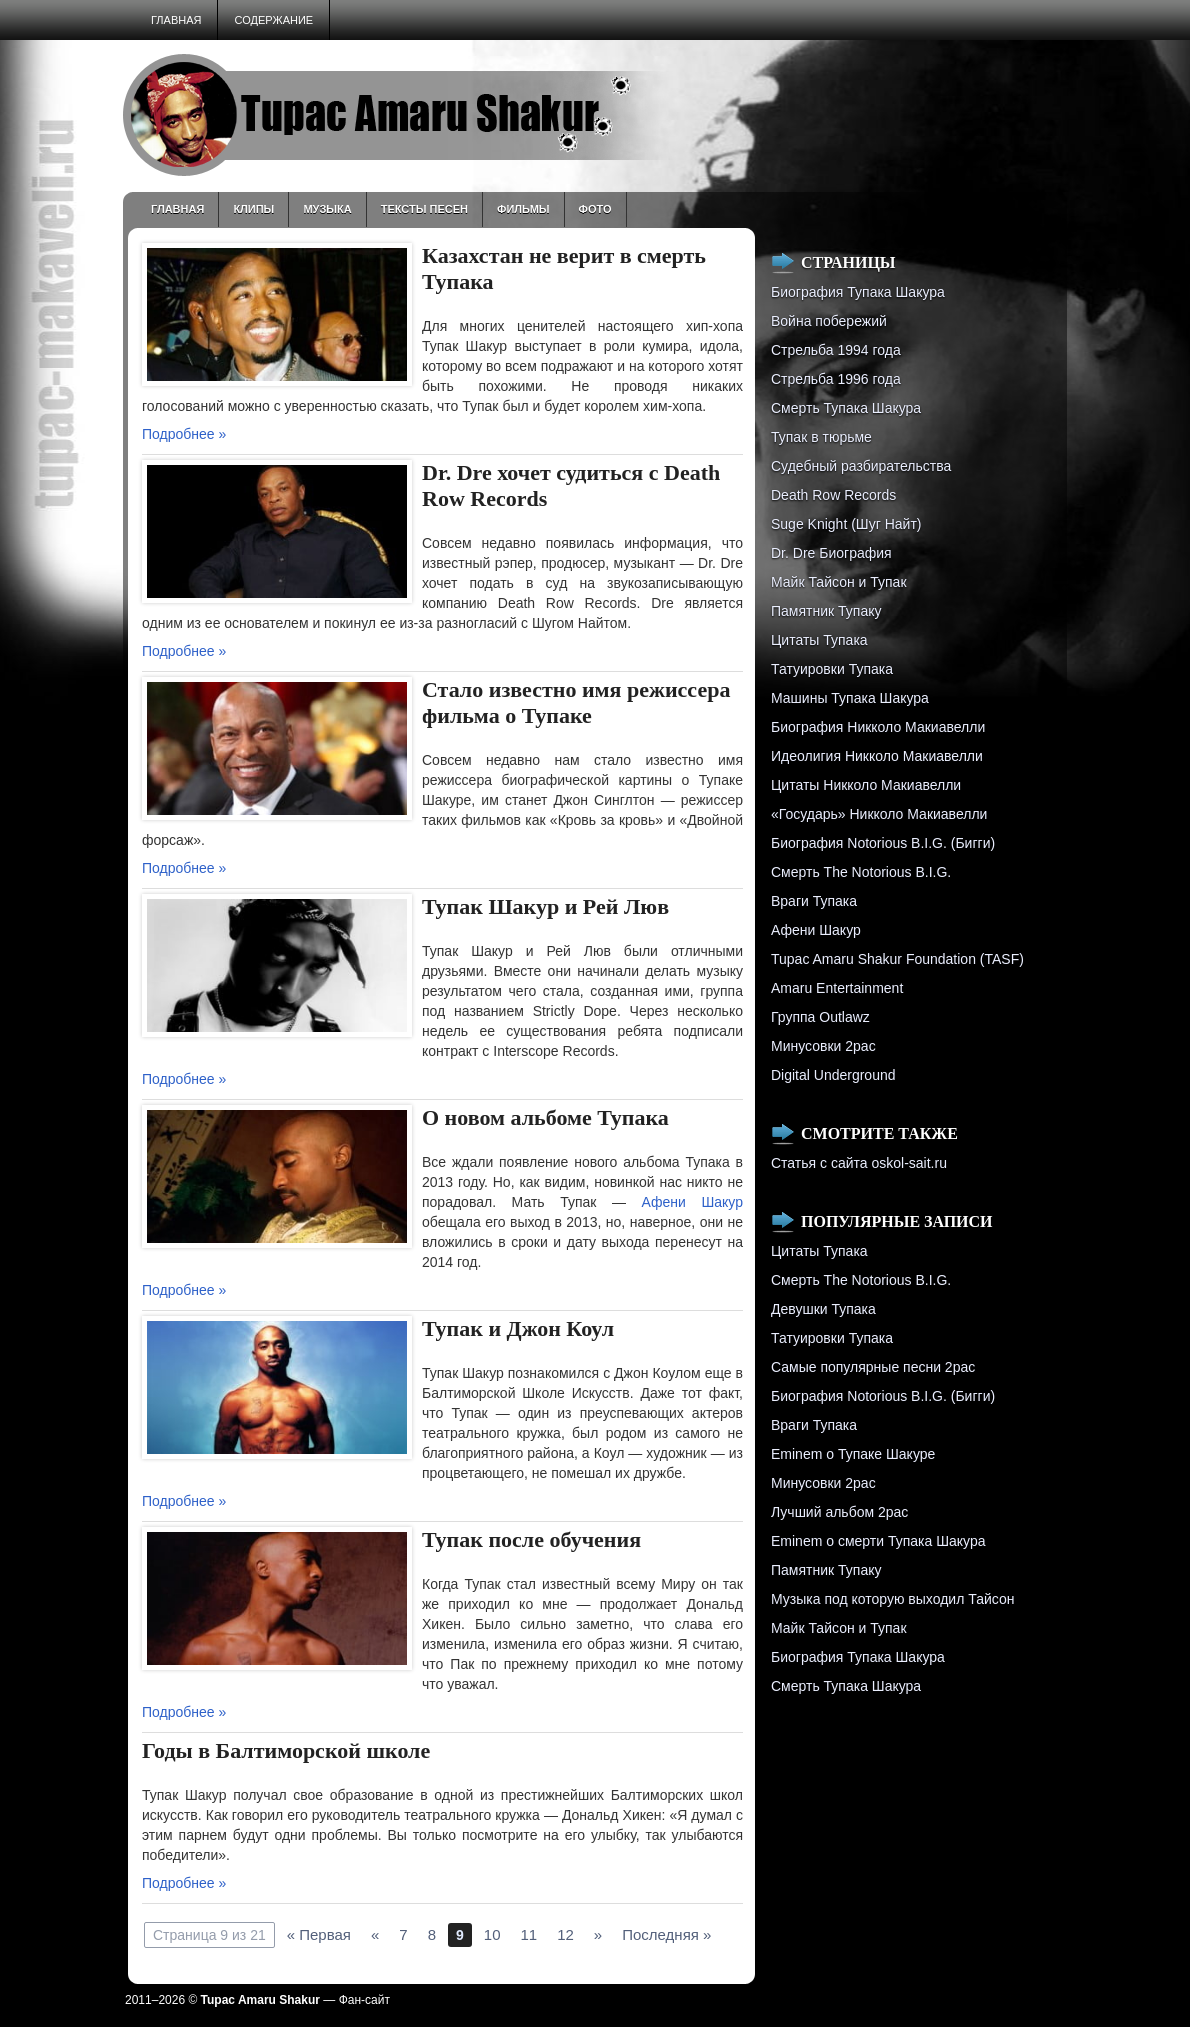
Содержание (273, 20)
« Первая (319, 1934)
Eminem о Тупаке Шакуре (853, 1454)
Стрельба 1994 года (836, 350)
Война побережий (829, 321)
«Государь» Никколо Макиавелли (879, 814)
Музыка (327, 209)
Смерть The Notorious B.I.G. (861, 872)
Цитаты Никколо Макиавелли (866, 785)
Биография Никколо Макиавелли (878, 727)
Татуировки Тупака (832, 669)
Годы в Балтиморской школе (286, 1750)
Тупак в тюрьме (821, 437)
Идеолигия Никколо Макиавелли (877, 756)
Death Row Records (833, 495)
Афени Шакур (692, 1202)
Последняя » (666, 1934)
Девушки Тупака (823, 1309)
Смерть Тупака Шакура (846, 408)
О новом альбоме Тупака (545, 1117)
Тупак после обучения (531, 1539)
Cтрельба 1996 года (836, 379)
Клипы (253, 209)
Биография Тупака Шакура (858, 292)
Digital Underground (833, 1075)
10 (492, 1934)
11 (528, 1934)
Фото (595, 209)
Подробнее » (184, 434)
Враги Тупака (814, 901)
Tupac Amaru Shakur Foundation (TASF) (897, 959)
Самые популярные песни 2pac (873, 1367)
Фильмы (523, 209)
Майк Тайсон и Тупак (839, 582)
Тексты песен (424, 209)
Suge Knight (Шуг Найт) (846, 524)
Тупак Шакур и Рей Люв (545, 906)
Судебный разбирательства (861, 466)
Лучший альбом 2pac (839, 1512)
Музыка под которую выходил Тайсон (892, 1599)
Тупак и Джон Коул (518, 1328)
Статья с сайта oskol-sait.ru (859, 1163)
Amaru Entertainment (837, 988)
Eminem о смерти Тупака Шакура (878, 1541)
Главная (176, 20)
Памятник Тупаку (826, 611)
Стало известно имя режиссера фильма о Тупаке (576, 702)
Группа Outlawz (820, 1017)
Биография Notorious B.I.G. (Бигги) (883, 843)
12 (565, 1934)
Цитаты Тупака (819, 640)
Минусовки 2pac (823, 1046)
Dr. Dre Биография (831, 553)
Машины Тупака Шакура (850, 698)
